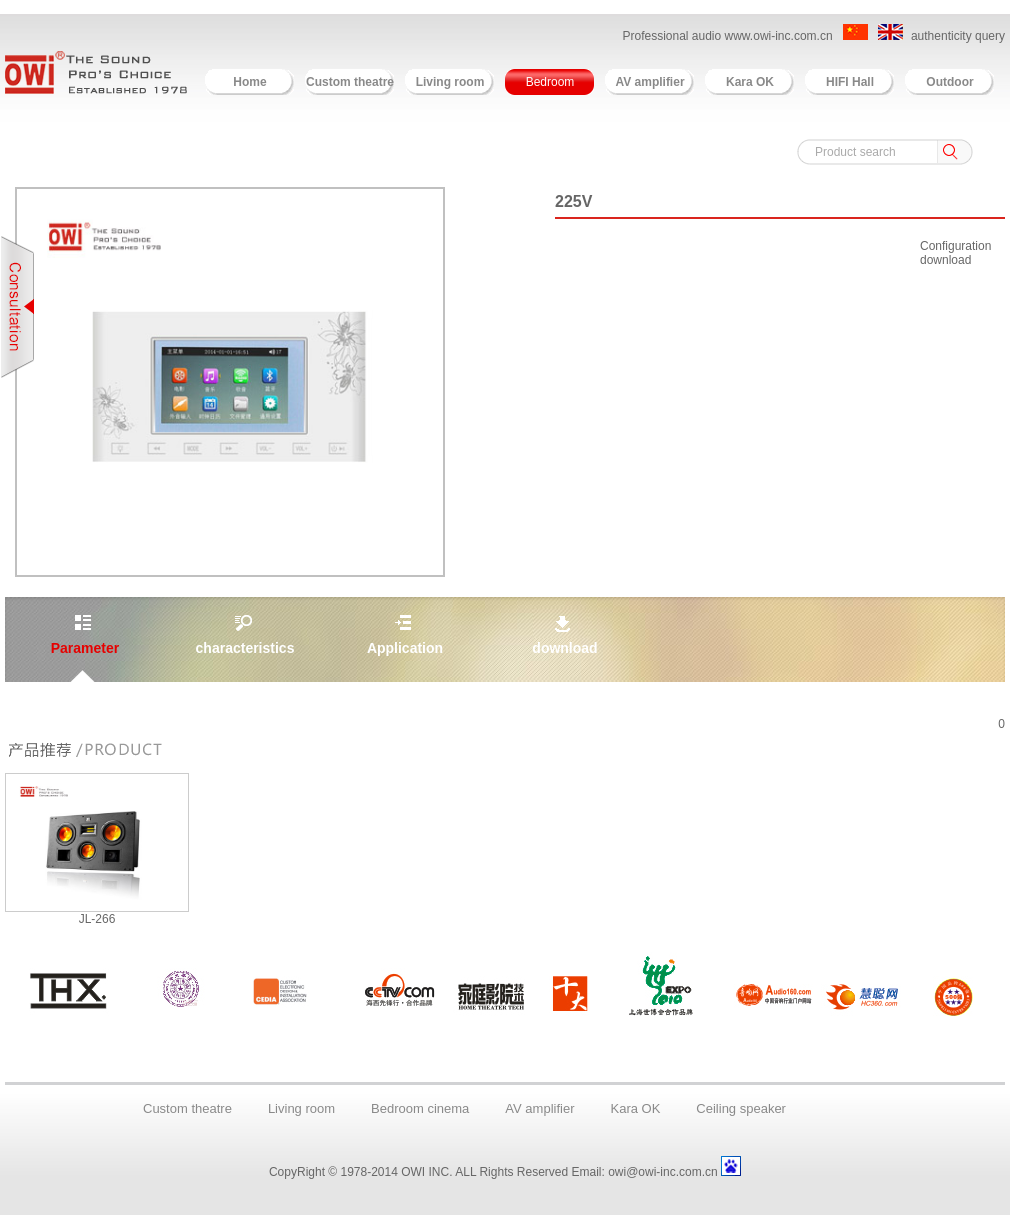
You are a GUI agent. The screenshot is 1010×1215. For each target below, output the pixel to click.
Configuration (955, 246)
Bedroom (550, 82)
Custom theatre (350, 82)
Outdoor (949, 82)
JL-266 (97, 919)
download (945, 260)
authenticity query (958, 36)
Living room (450, 82)
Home (249, 82)
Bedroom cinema (420, 1108)
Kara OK (750, 82)
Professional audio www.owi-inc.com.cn (728, 36)
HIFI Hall (850, 82)
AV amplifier (649, 82)
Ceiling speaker (741, 1108)
